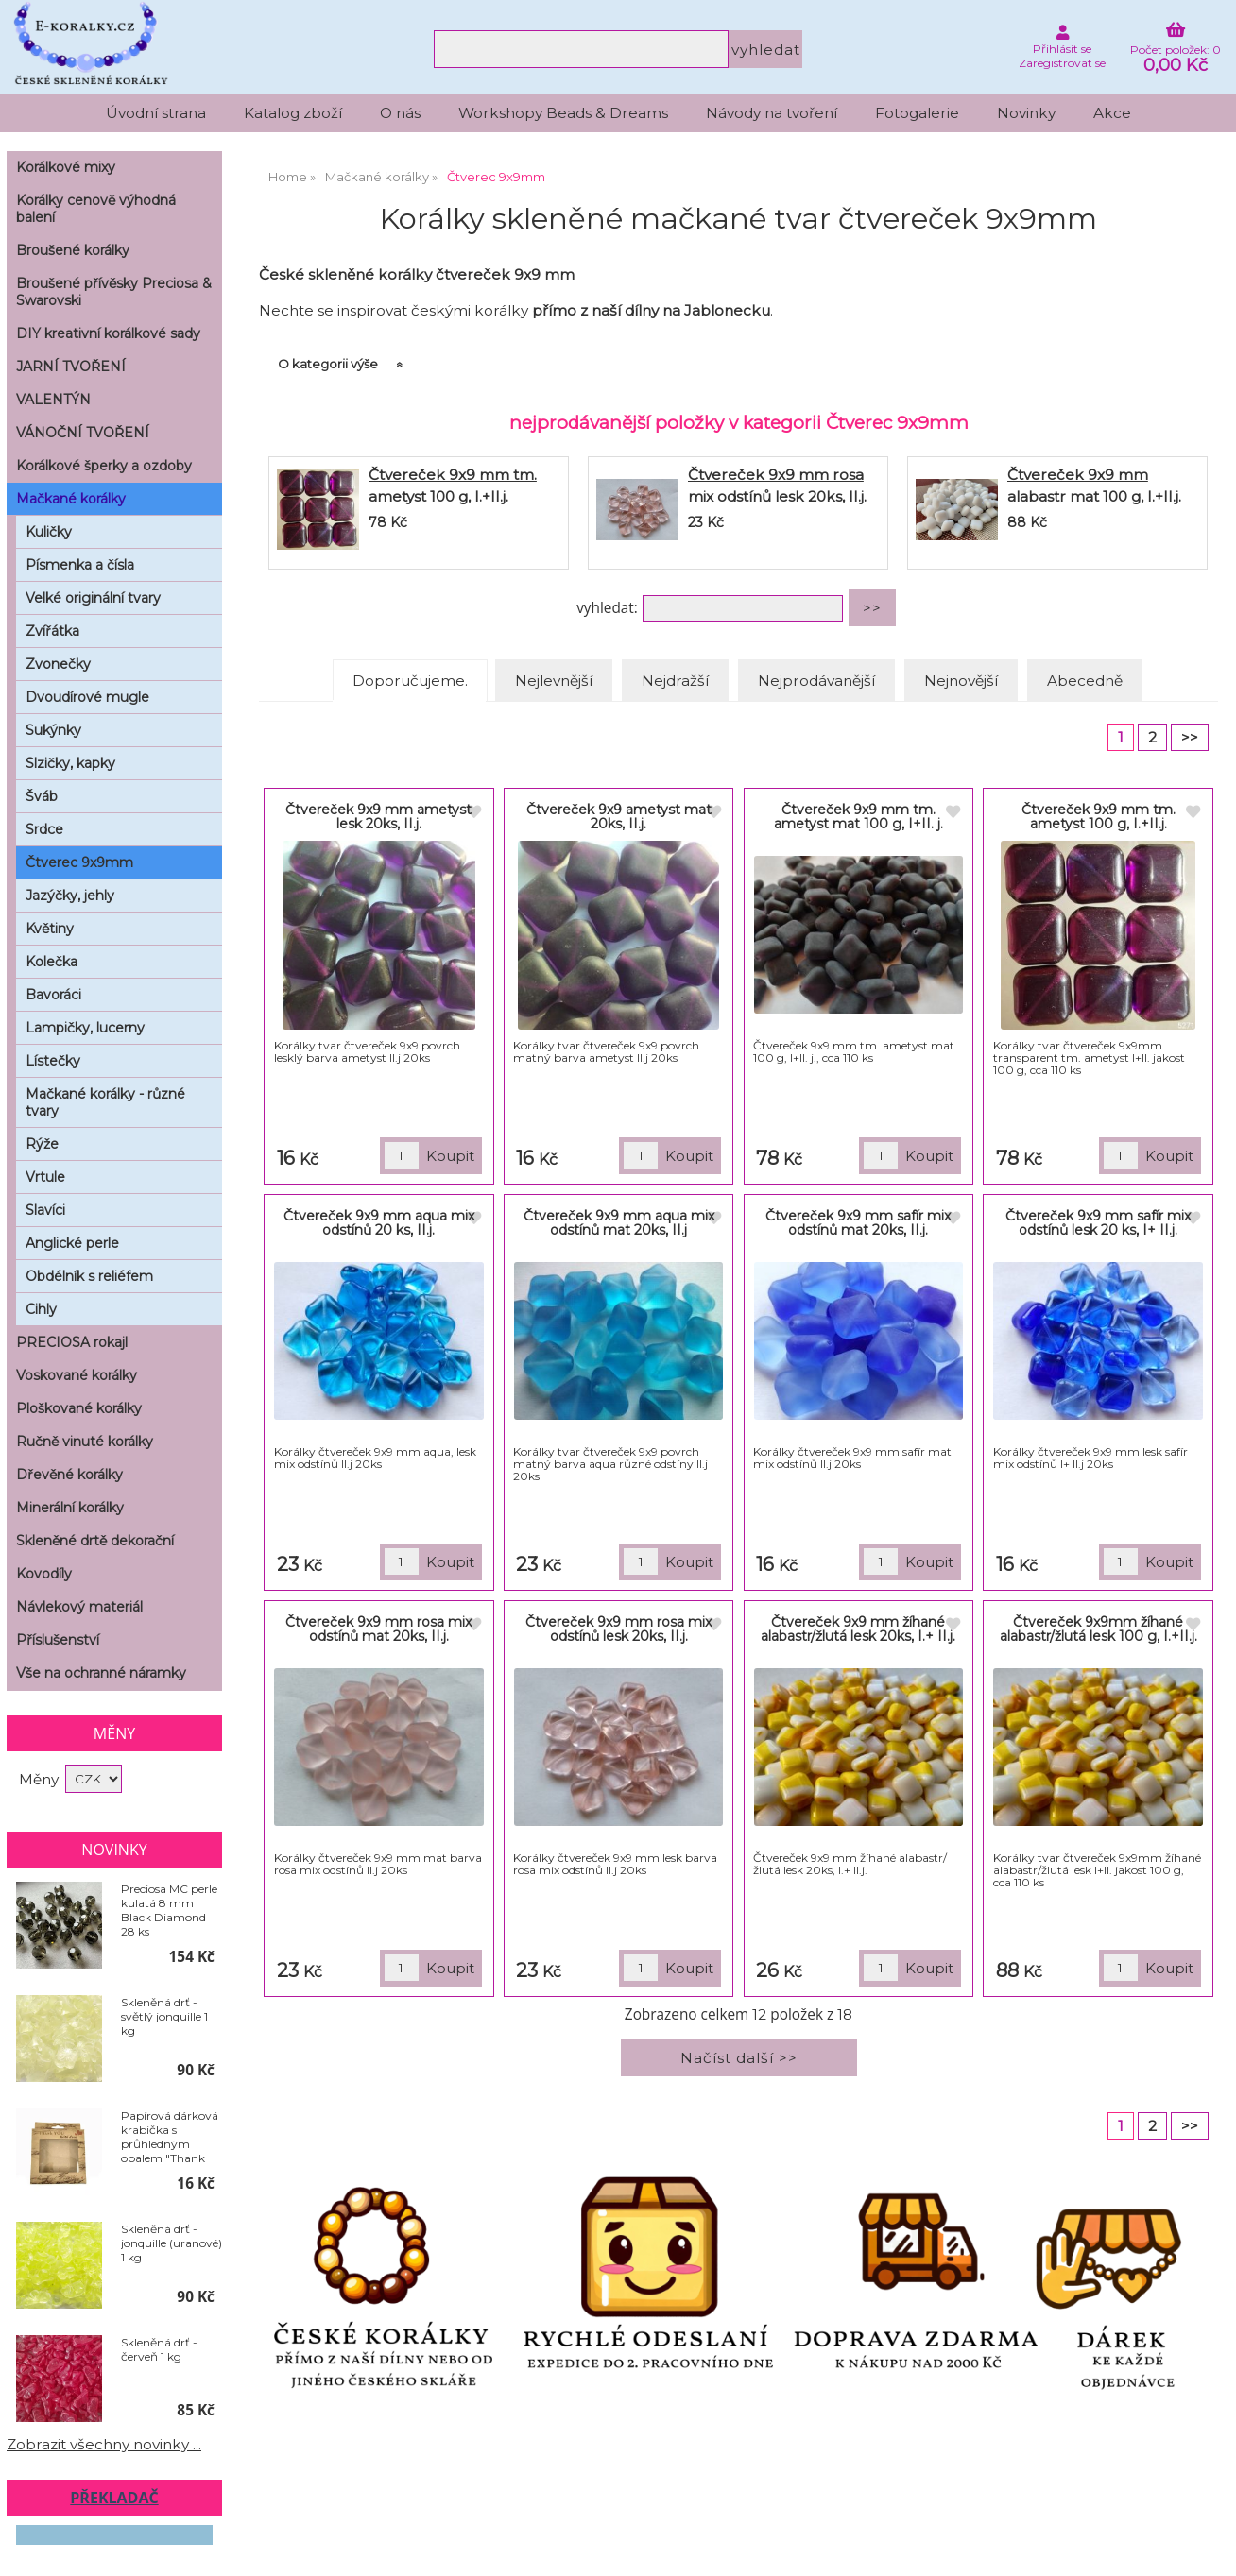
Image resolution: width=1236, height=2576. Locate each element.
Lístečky (53, 1060)
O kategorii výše (328, 363)
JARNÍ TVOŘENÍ (71, 366)
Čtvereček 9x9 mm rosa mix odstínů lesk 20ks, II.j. (618, 1629)
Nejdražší (675, 681)
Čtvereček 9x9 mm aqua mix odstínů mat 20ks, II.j (619, 1222)
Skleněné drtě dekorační (95, 1540)
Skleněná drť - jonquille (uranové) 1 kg (171, 2243)
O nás (400, 113)
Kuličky (49, 531)
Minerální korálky (70, 1507)
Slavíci (45, 1210)
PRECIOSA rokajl (72, 1342)
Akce (1112, 113)
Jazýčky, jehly (70, 895)
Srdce (44, 829)
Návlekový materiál (79, 1606)
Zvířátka (52, 631)
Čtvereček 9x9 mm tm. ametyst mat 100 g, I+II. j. (858, 816)
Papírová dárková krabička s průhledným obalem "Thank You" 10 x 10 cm (169, 2136)
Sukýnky (53, 730)
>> (1189, 737)
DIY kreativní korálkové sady (108, 333)
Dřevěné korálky (69, 1474)
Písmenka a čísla (80, 564)
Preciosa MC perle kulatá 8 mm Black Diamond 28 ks (169, 1910)
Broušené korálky (72, 250)
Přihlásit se (1062, 49)
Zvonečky (58, 664)
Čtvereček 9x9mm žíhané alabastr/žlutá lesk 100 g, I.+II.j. (1098, 1629)
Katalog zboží (293, 113)
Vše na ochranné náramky (101, 1672)
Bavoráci (53, 994)
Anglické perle (72, 1243)
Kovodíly (44, 1573)
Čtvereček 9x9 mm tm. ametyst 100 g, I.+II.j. (1098, 816)
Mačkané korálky (71, 498)
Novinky (1026, 113)
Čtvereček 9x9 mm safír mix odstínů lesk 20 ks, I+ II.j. (1098, 1222)
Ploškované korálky (79, 1408)
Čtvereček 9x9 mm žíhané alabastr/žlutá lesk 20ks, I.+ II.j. (858, 1629)
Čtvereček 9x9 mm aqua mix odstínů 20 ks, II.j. (378, 1222)
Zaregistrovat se (1062, 63)
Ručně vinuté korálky (84, 1441)
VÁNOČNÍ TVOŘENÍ (82, 432)
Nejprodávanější (816, 681)
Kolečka (51, 961)
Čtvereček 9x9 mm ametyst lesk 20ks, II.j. (378, 816)
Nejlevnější (553, 681)
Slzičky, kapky (70, 763)
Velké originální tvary (93, 597)
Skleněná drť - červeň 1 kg (159, 2349)
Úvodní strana (156, 113)
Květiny (50, 928)
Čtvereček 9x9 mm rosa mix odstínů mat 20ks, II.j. (378, 1629)
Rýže (42, 1143)
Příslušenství (57, 1639)
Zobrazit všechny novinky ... (104, 2444)
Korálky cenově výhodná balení (96, 209)
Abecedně (1085, 681)
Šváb (42, 796)
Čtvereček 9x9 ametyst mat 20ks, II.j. (619, 816)
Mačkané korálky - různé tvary (105, 1102)
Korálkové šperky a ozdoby (104, 465)
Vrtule (45, 1177)
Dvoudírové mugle (87, 697)
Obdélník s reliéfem (89, 1276)
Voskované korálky (76, 1375)
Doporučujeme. (410, 681)
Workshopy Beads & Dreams (563, 113)
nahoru (1207, 2547)
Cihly (41, 1309)
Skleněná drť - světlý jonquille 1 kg (164, 2016)
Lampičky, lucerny (85, 1027)
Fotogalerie (917, 113)
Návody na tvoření (771, 113)
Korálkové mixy (65, 167)
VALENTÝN (53, 399)
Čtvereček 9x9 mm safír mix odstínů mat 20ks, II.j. (858, 1222)
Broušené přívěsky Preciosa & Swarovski (114, 292)
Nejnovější (961, 681)
